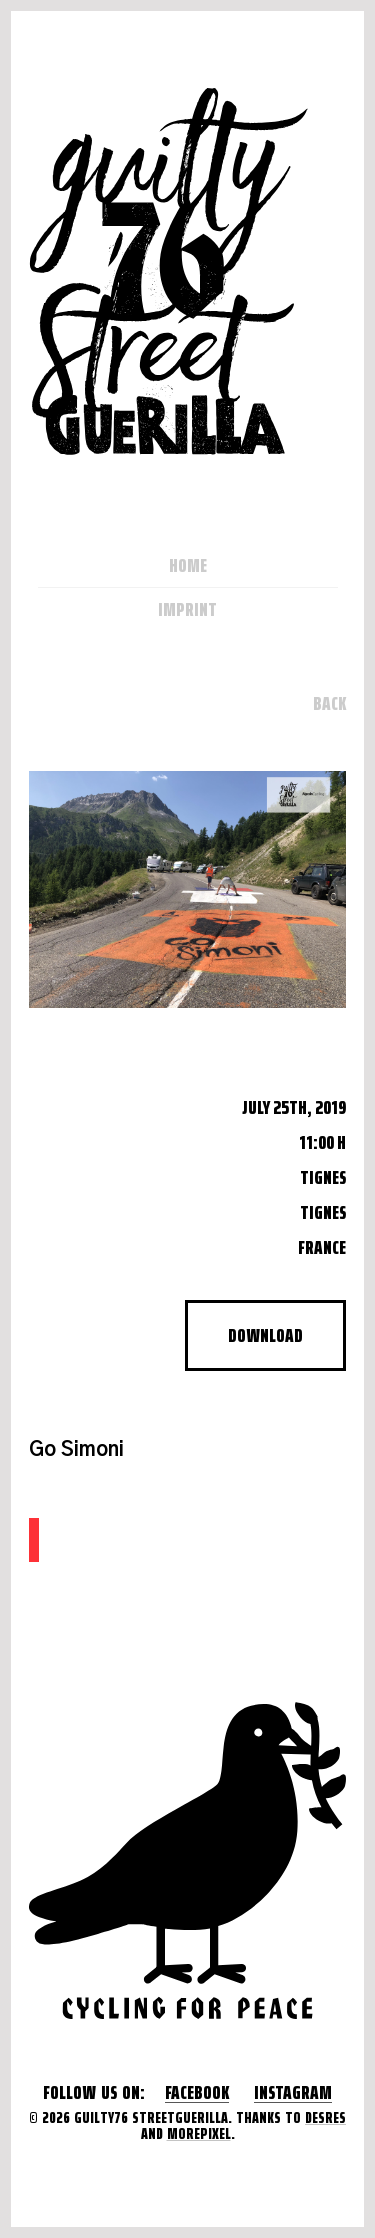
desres (325, 2117)
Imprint (187, 609)
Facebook (197, 2092)
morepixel (199, 2133)
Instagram (293, 2092)
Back (329, 703)
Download (265, 1335)
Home (188, 565)
